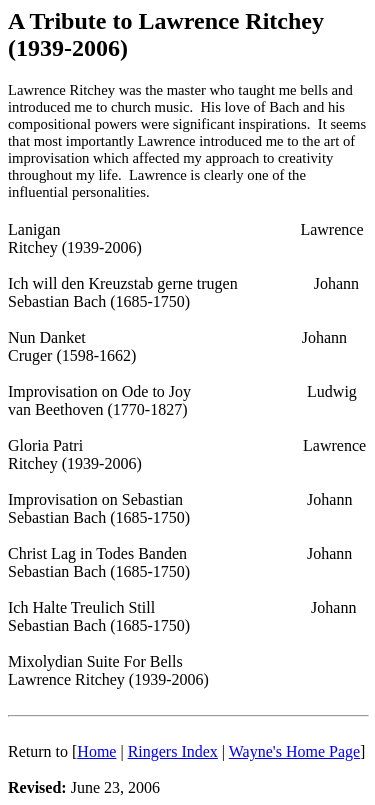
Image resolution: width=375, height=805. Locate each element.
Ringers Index (173, 751)
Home (96, 751)
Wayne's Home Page (294, 751)
